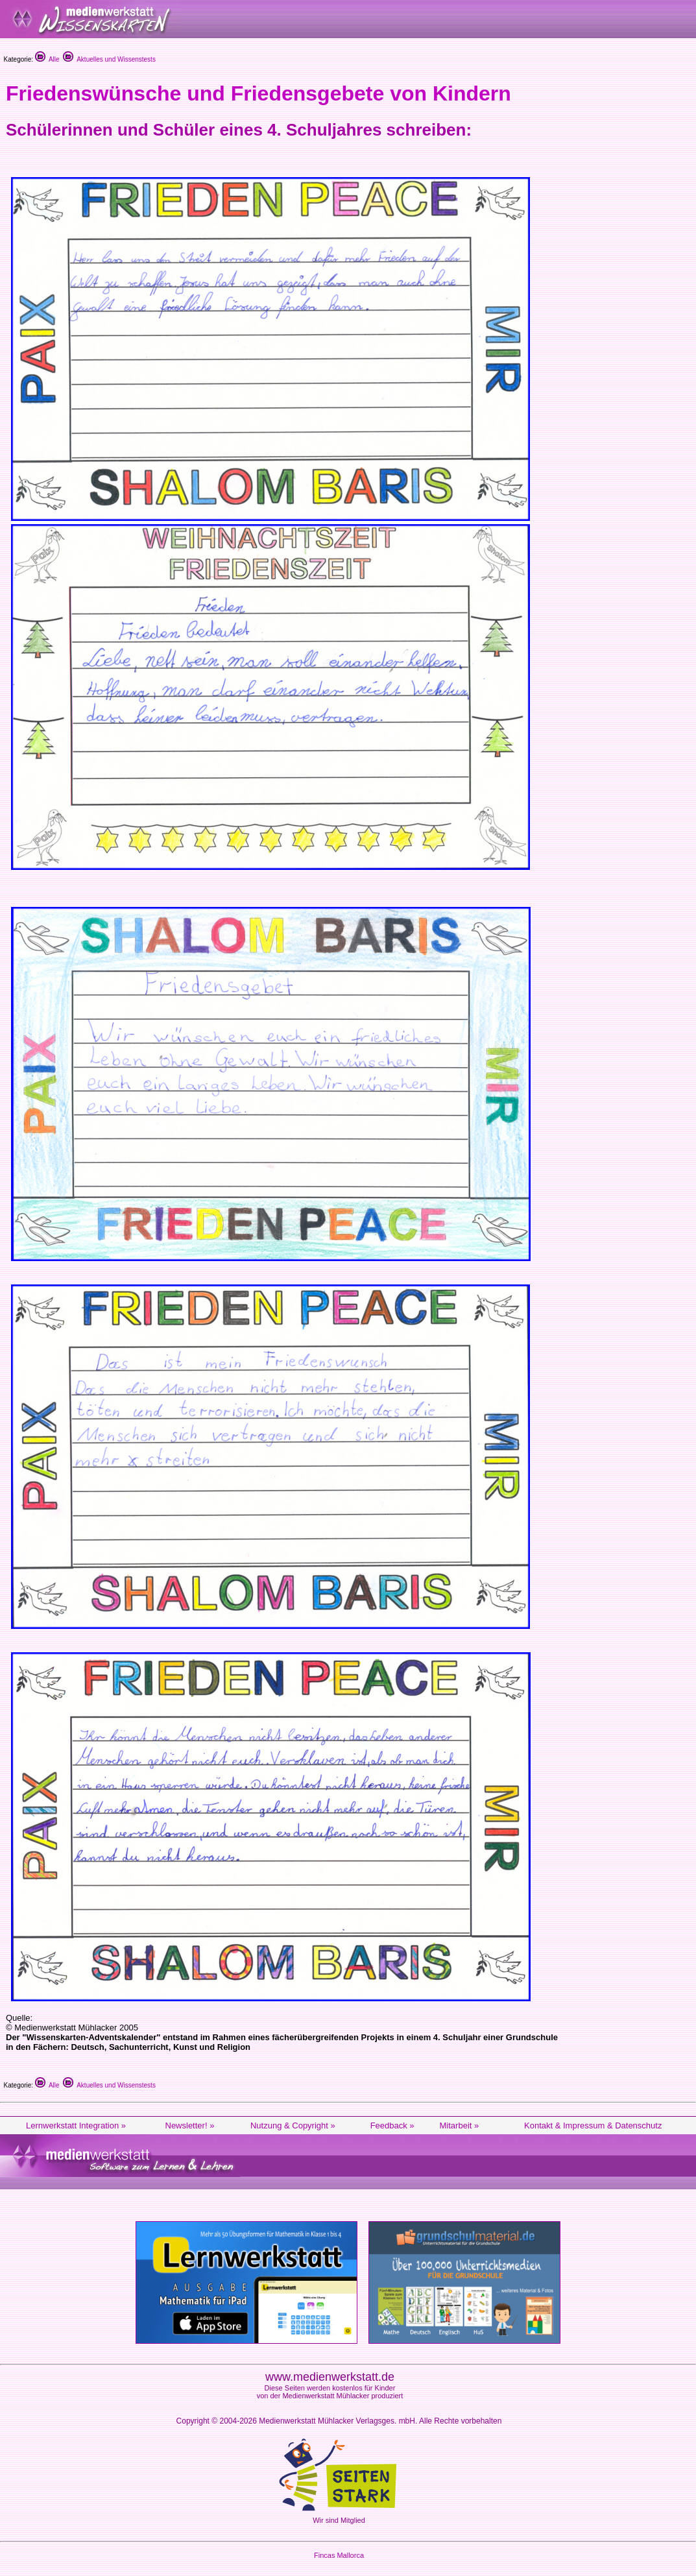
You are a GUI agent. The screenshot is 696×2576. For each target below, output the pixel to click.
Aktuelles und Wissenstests (109, 59)
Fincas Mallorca (339, 2555)
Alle (47, 59)
